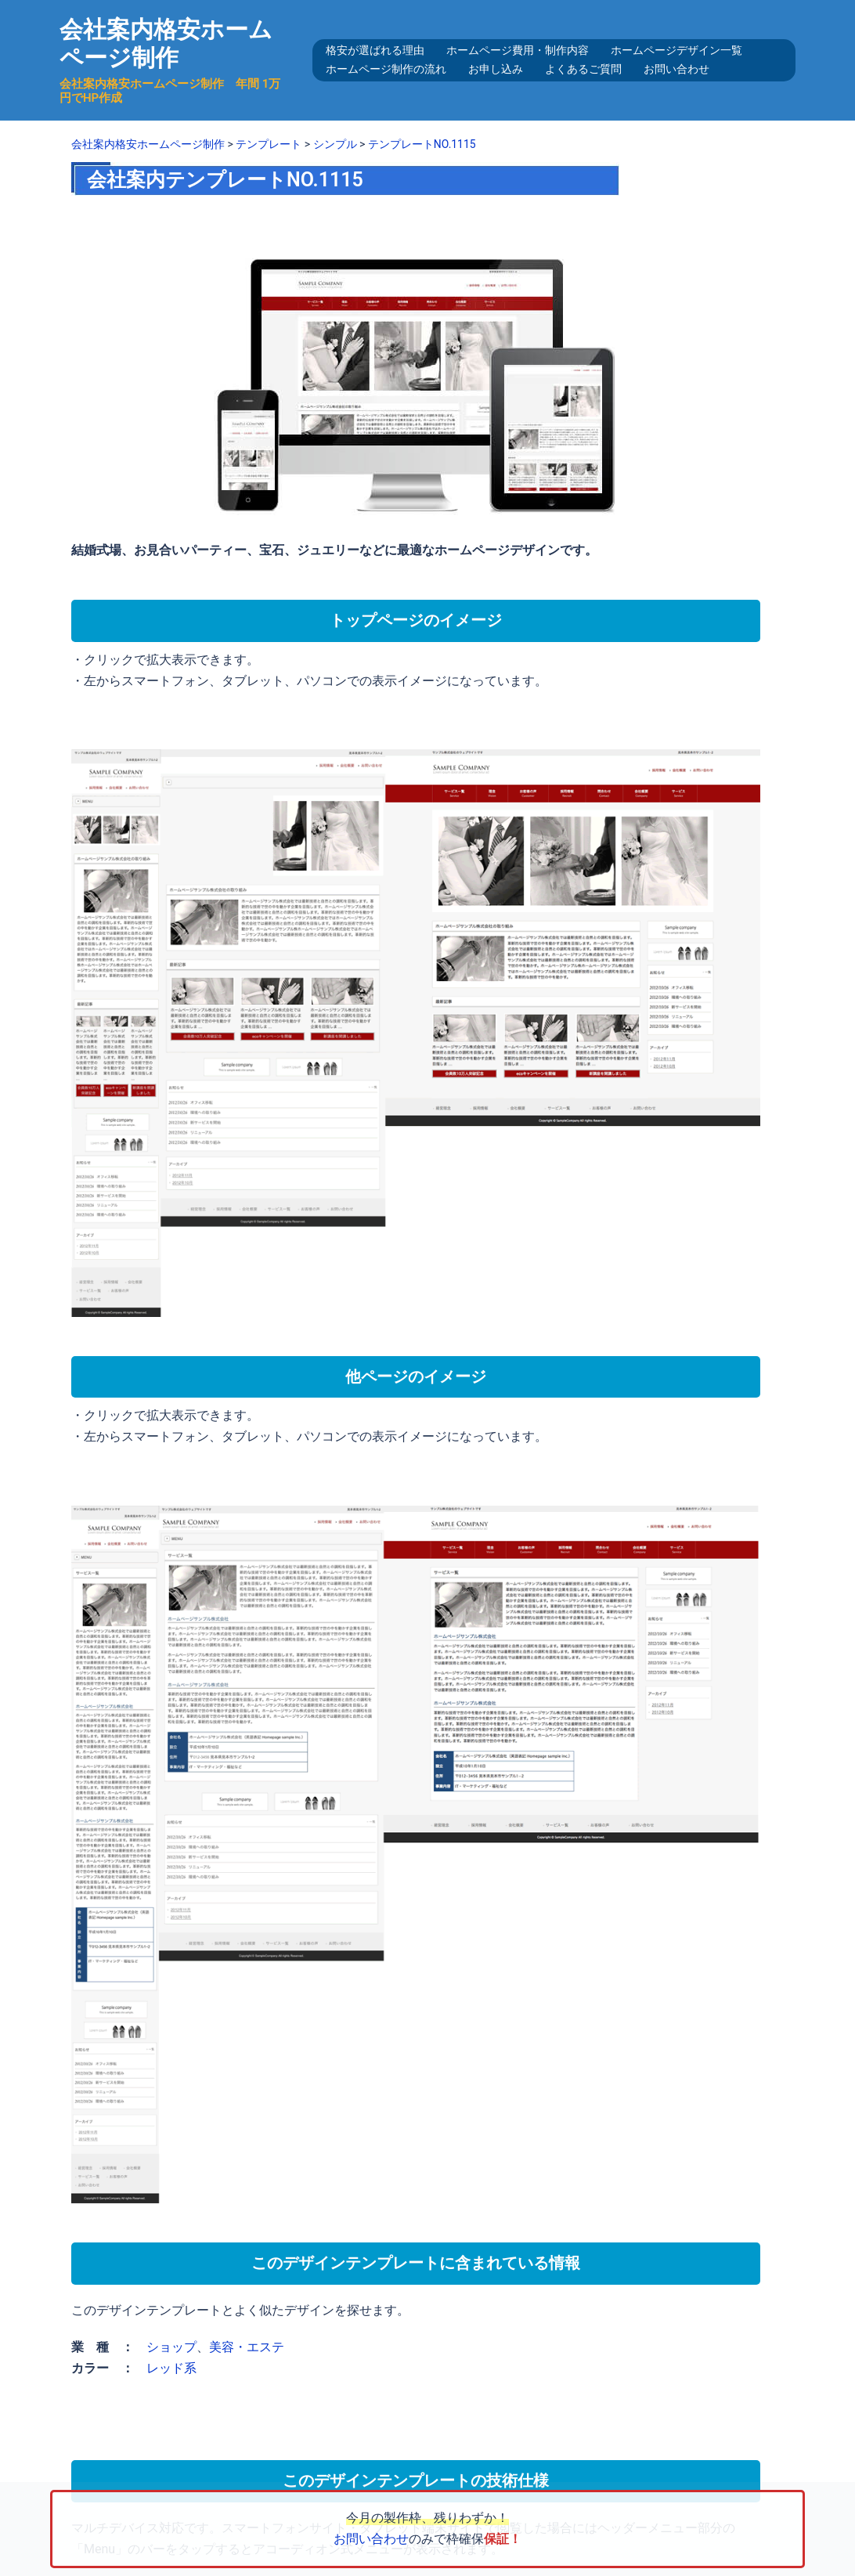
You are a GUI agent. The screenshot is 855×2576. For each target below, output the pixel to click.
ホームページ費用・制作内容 (517, 50)
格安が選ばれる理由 (375, 50)
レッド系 (171, 2368)
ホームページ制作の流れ (386, 69)
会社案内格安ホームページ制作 (166, 43)
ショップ (171, 2347)
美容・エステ (246, 2347)
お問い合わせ (676, 69)
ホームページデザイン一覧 (676, 50)
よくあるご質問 (583, 69)
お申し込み (495, 69)
